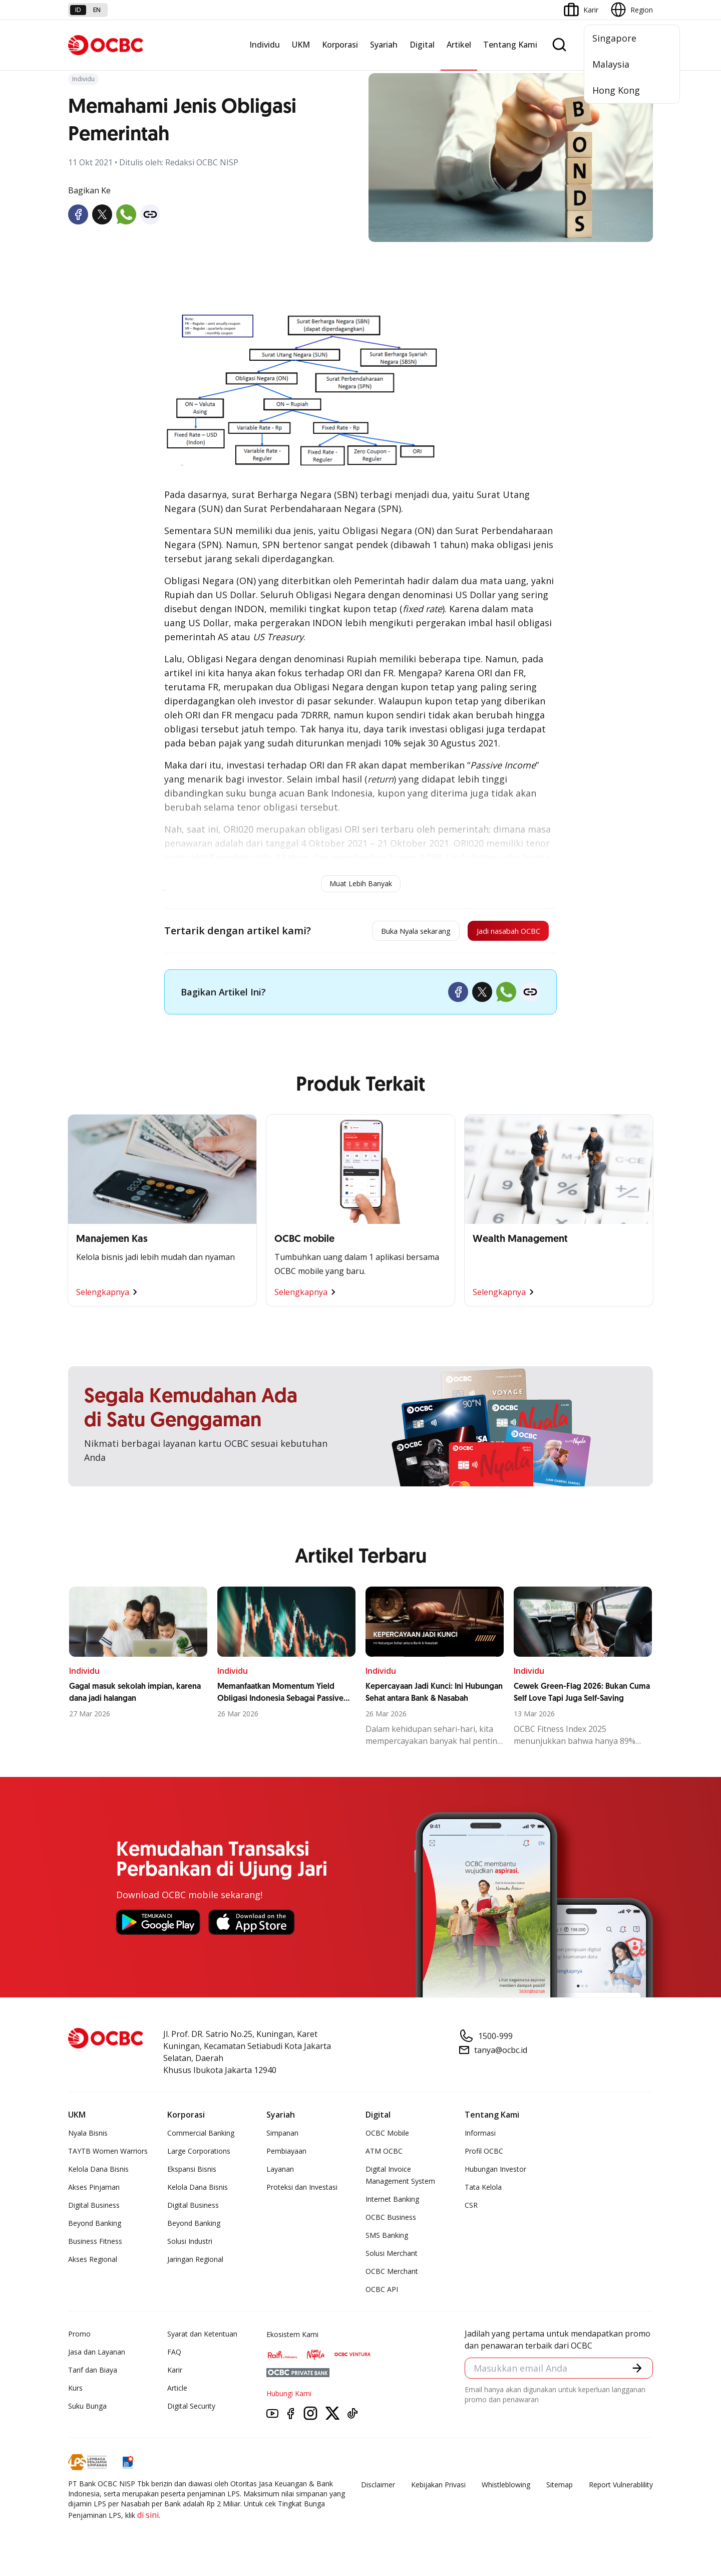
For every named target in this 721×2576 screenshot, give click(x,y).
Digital (422, 44)
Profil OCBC (484, 2156)
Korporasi (340, 44)
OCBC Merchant (392, 2276)
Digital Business (94, 2210)
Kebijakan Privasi (438, 2489)
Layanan (280, 2174)
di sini (148, 2519)
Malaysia (610, 64)
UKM (301, 44)
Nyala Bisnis (88, 2138)
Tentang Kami (510, 44)
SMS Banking (387, 2240)
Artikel (459, 44)
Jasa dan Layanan (96, 2357)
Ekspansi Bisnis (191, 2174)
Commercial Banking (200, 2138)
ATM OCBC (384, 2156)
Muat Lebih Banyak (360, 883)
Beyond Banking (94, 2228)
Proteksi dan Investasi (301, 2192)
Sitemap (559, 2489)
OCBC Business (391, 2222)
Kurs (75, 2393)
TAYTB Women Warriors (108, 2156)
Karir (174, 2375)
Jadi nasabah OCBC (496, 933)
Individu (264, 44)
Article (177, 2393)
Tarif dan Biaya (92, 2375)
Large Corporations (198, 2156)
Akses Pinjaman (94, 2192)
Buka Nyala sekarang (378, 933)
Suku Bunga (87, 2411)
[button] (635, 2374)
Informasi (480, 2138)
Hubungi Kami (288, 2398)
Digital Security (191, 2411)
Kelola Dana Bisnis (98, 2174)
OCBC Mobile (387, 2138)
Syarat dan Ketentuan (202, 2339)
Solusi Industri (189, 2246)
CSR (471, 2210)
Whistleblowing (506, 2489)
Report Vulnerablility (621, 2489)
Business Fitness (95, 2246)
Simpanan (282, 2138)
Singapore (614, 38)
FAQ (174, 2357)
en (97, 10)
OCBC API (382, 2294)
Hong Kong (616, 90)
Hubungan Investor (495, 2174)
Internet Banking (392, 2204)
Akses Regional (92, 2264)
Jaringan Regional (195, 2264)
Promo (79, 2339)
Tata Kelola (483, 2192)
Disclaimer (378, 2489)
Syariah (384, 44)
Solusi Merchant (392, 2258)
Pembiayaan (286, 2156)
